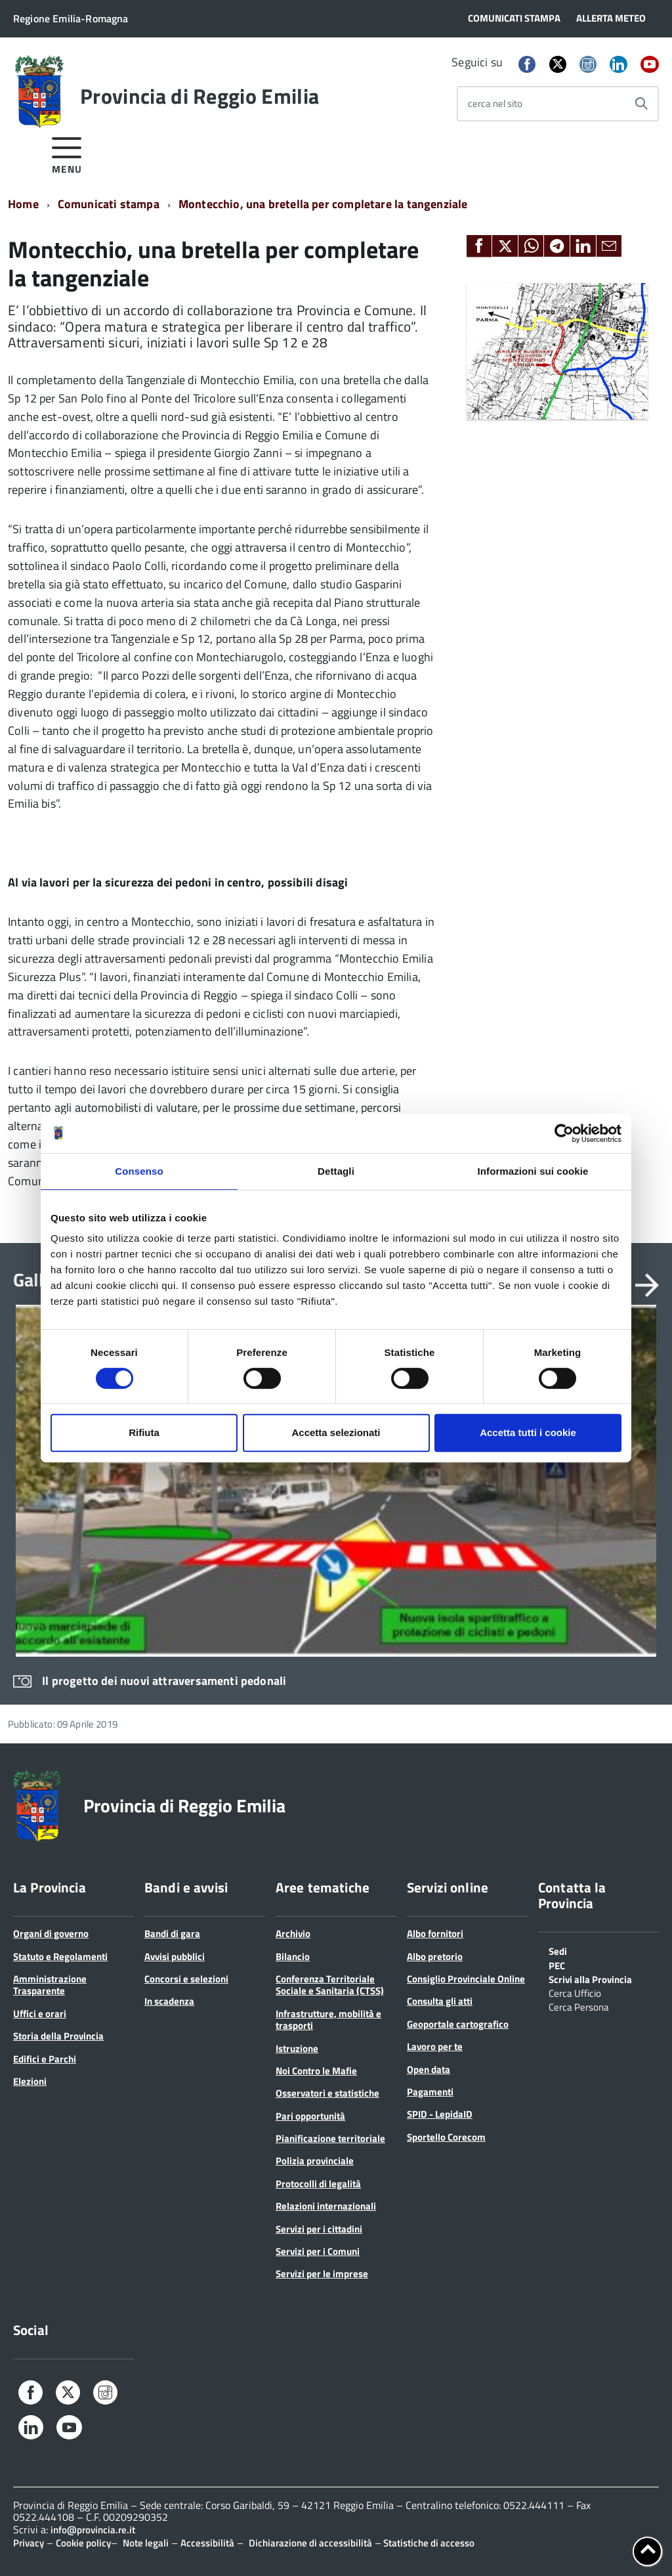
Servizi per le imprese (322, 2273)
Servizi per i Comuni (318, 2251)
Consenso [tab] (139, 1171)
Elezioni (30, 2081)
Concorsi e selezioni (186, 1978)
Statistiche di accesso (427, 2542)
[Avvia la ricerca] (641, 103)
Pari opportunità (310, 2116)
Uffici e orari (39, 2013)
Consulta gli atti (439, 2001)
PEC (557, 1964)
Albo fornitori (435, 1933)
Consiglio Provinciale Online (466, 1978)
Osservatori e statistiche (327, 2093)
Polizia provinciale (315, 2160)
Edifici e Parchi (44, 2058)
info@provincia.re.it (93, 2529)
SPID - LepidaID (439, 2114)
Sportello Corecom (446, 2137)
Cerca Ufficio (575, 1992)
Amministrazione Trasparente (50, 1984)
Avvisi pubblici (174, 1956)
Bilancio (293, 1956)
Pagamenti (430, 2091)
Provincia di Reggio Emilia (199, 95)
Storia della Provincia (58, 2035)
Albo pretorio (435, 1956)
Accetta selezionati (335, 1432)
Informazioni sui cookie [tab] (533, 1171)
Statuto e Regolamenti (60, 1956)
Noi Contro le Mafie (316, 2070)
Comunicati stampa (108, 204)
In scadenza (169, 2001)
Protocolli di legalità (318, 2183)
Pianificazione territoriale (330, 2138)
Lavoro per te (435, 2046)
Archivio (293, 1933)
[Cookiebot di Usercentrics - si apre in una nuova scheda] (564, 1133)
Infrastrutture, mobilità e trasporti (328, 2019)
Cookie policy (83, 2542)
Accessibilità (207, 2542)
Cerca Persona (579, 2006)
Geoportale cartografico (458, 2024)
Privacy (28, 2542)
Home (23, 204)
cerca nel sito (495, 103)
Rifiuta (144, 1432)
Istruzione (297, 2048)
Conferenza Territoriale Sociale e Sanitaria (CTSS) (330, 1984)
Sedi (558, 1950)
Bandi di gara (172, 1933)
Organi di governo (51, 1933)
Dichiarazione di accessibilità (310, 2542)
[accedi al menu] (67, 153)
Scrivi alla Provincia (590, 1978)
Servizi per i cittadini (319, 2229)
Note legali (146, 2542)
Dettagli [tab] (336, 1171)
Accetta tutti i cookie (528, 1432)
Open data (428, 2069)
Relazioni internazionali (326, 2206)
